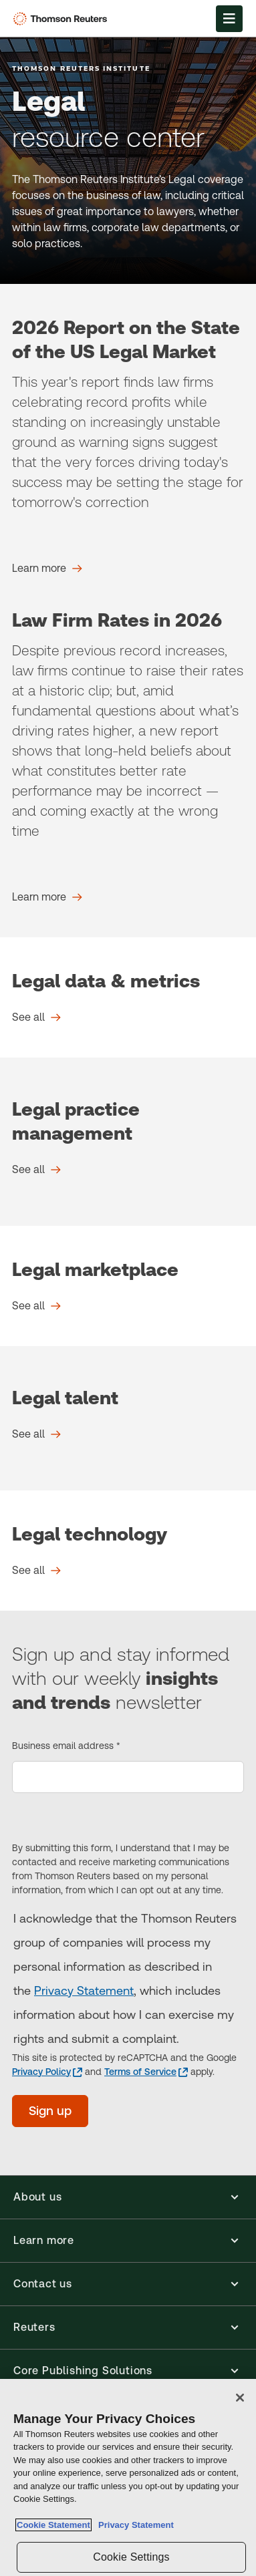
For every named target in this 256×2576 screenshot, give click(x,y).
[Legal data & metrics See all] (36, 1017)
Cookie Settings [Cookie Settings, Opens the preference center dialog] (131, 2557)
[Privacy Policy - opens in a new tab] (47, 2072)
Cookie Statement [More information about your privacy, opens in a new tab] (53, 2525)
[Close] (240, 2397)
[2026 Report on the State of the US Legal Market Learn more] (47, 568)
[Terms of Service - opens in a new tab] (146, 2072)
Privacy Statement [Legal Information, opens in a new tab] (134, 2525)
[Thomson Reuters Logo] (62, 18)
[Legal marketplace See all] (36, 1306)
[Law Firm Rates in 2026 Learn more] (47, 897)
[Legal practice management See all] (36, 1170)
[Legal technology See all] (36, 1571)
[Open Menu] (229, 18)
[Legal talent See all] (36, 1434)
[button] (128, 2197)
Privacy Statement (84, 1990)
